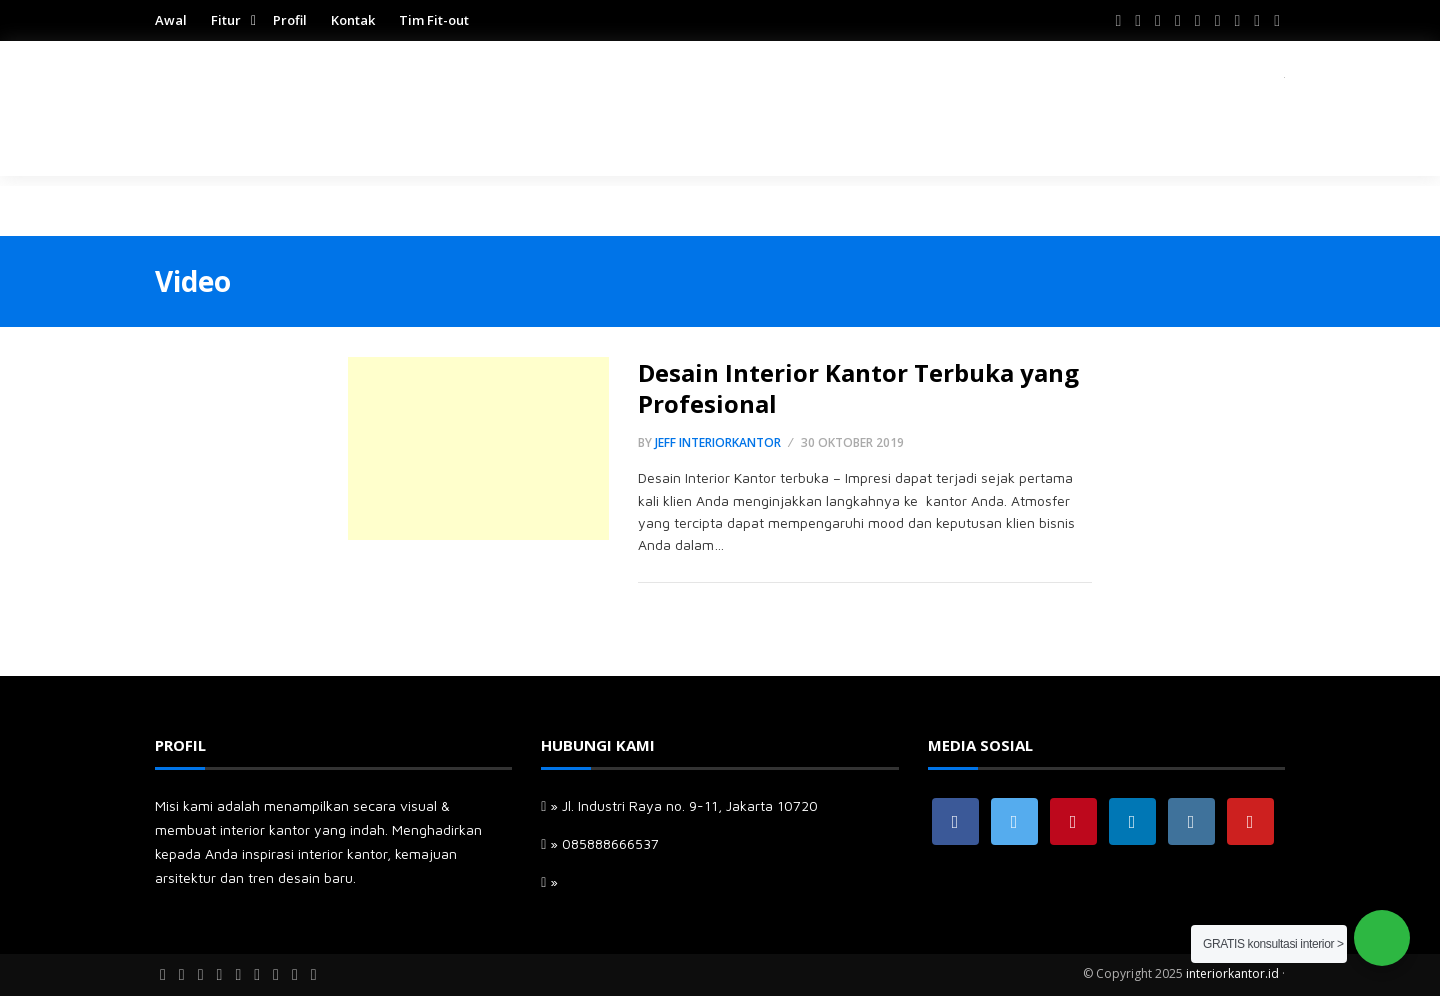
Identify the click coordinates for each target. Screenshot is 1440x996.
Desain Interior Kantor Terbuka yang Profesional (858, 388)
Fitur (226, 20)
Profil (290, 20)
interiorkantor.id (1232, 973)
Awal (171, 20)
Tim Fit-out (434, 20)
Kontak (353, 20)
